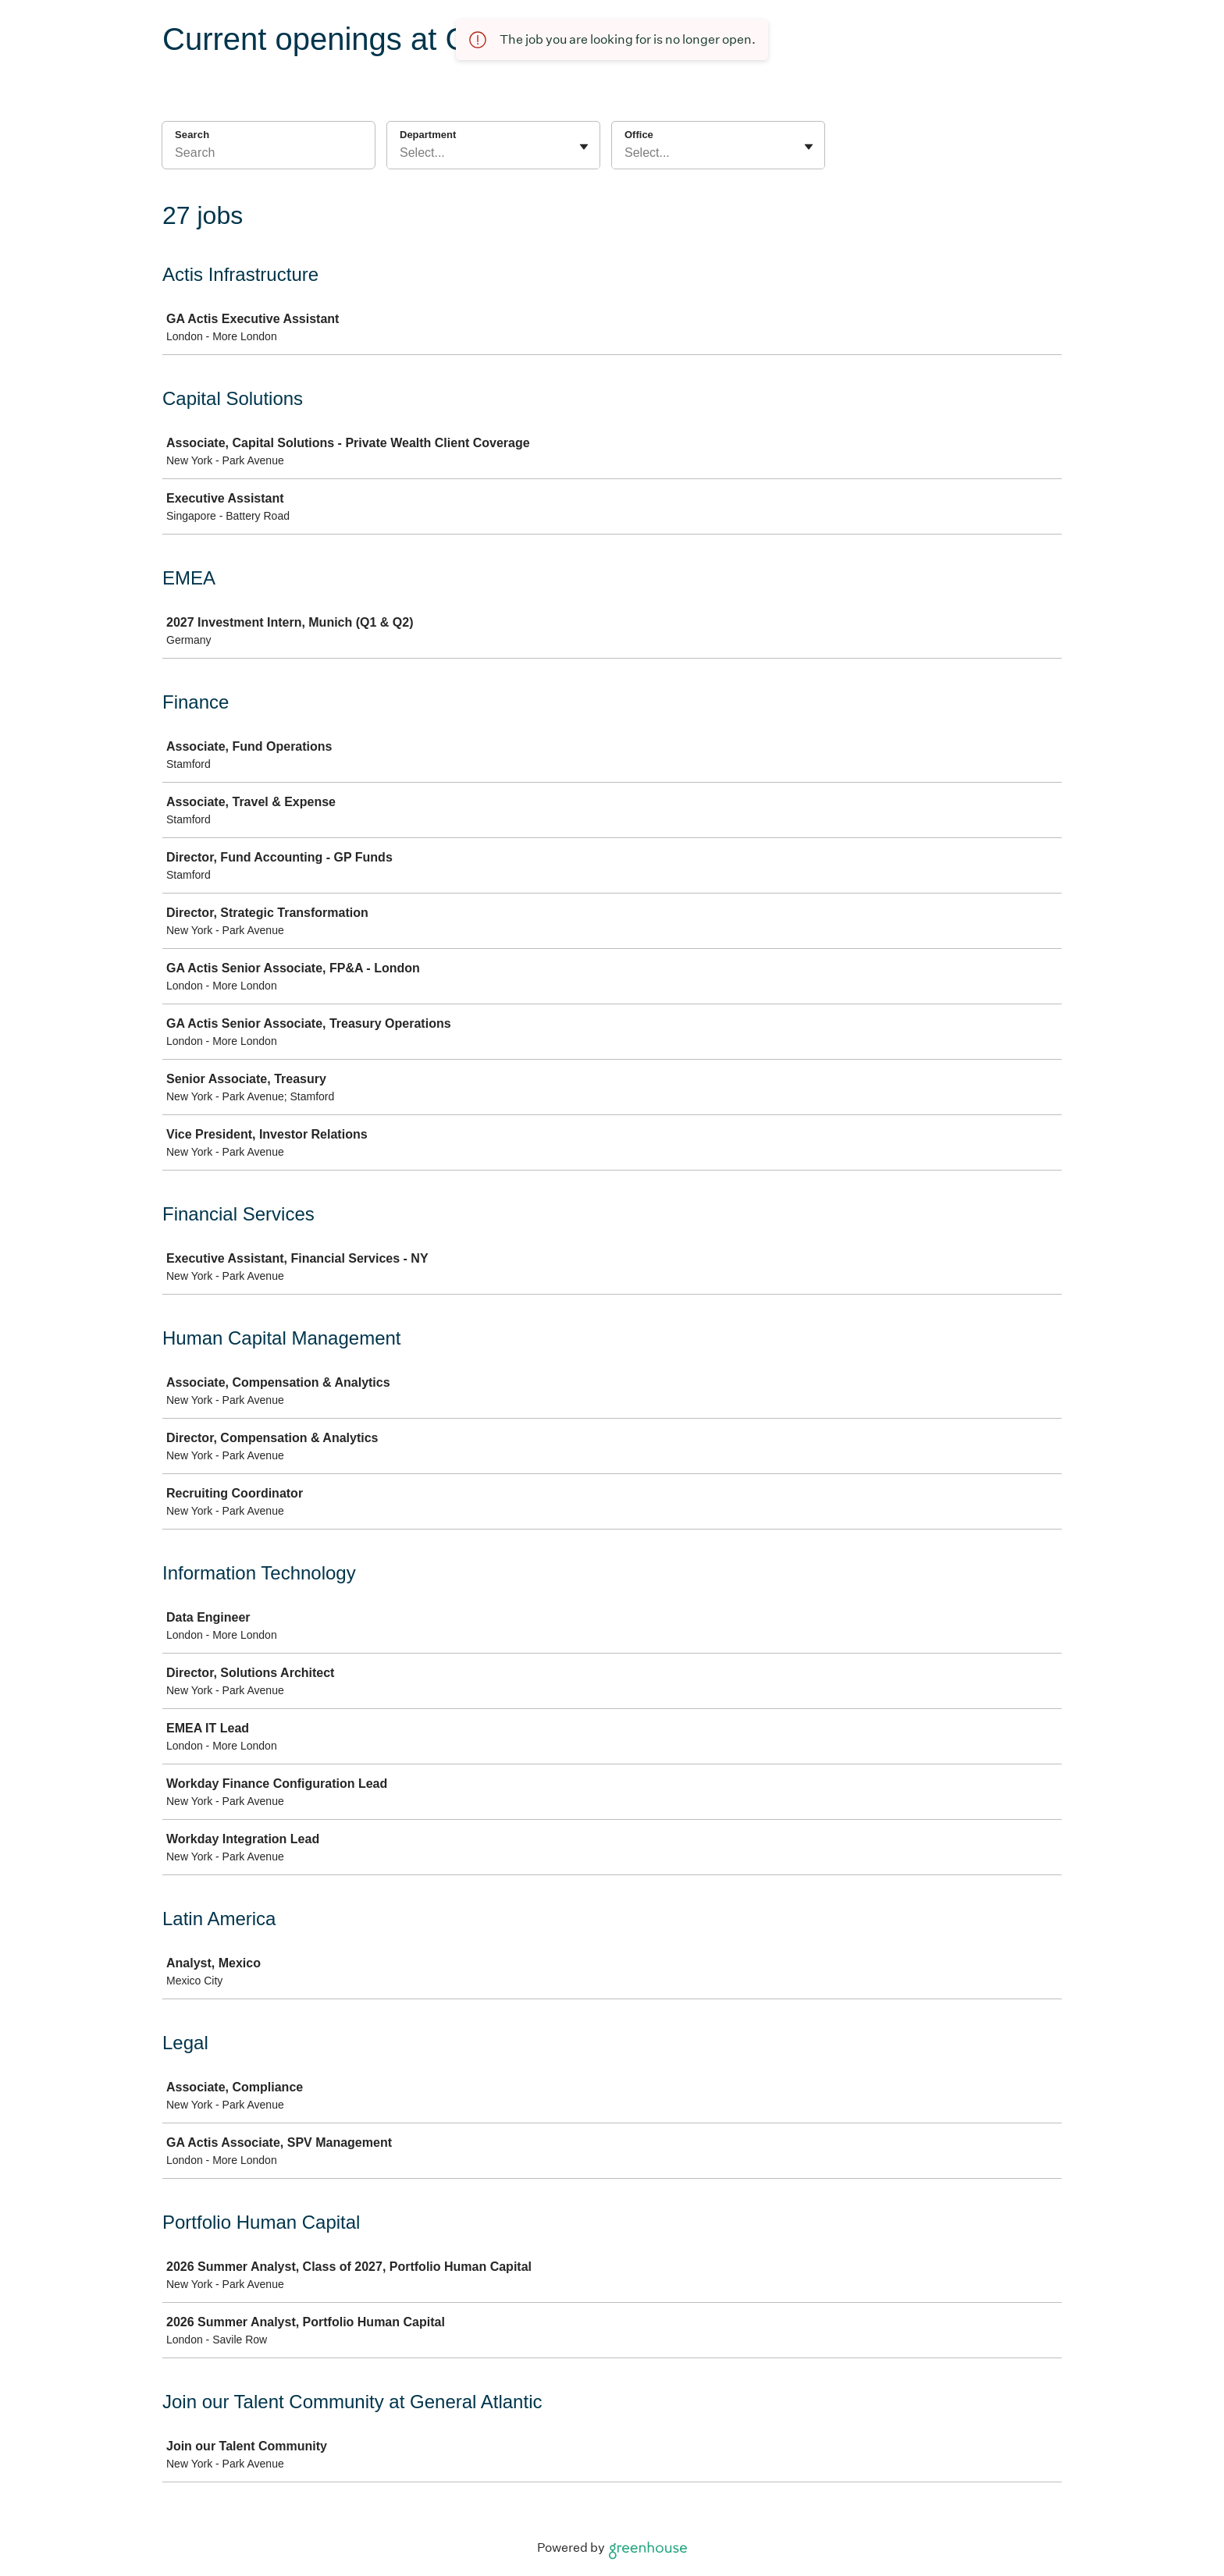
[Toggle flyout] (584, 146)
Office (638, 134)
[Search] (268, 155)
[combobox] (401, 153)
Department (428, 134)
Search (192, 134)
